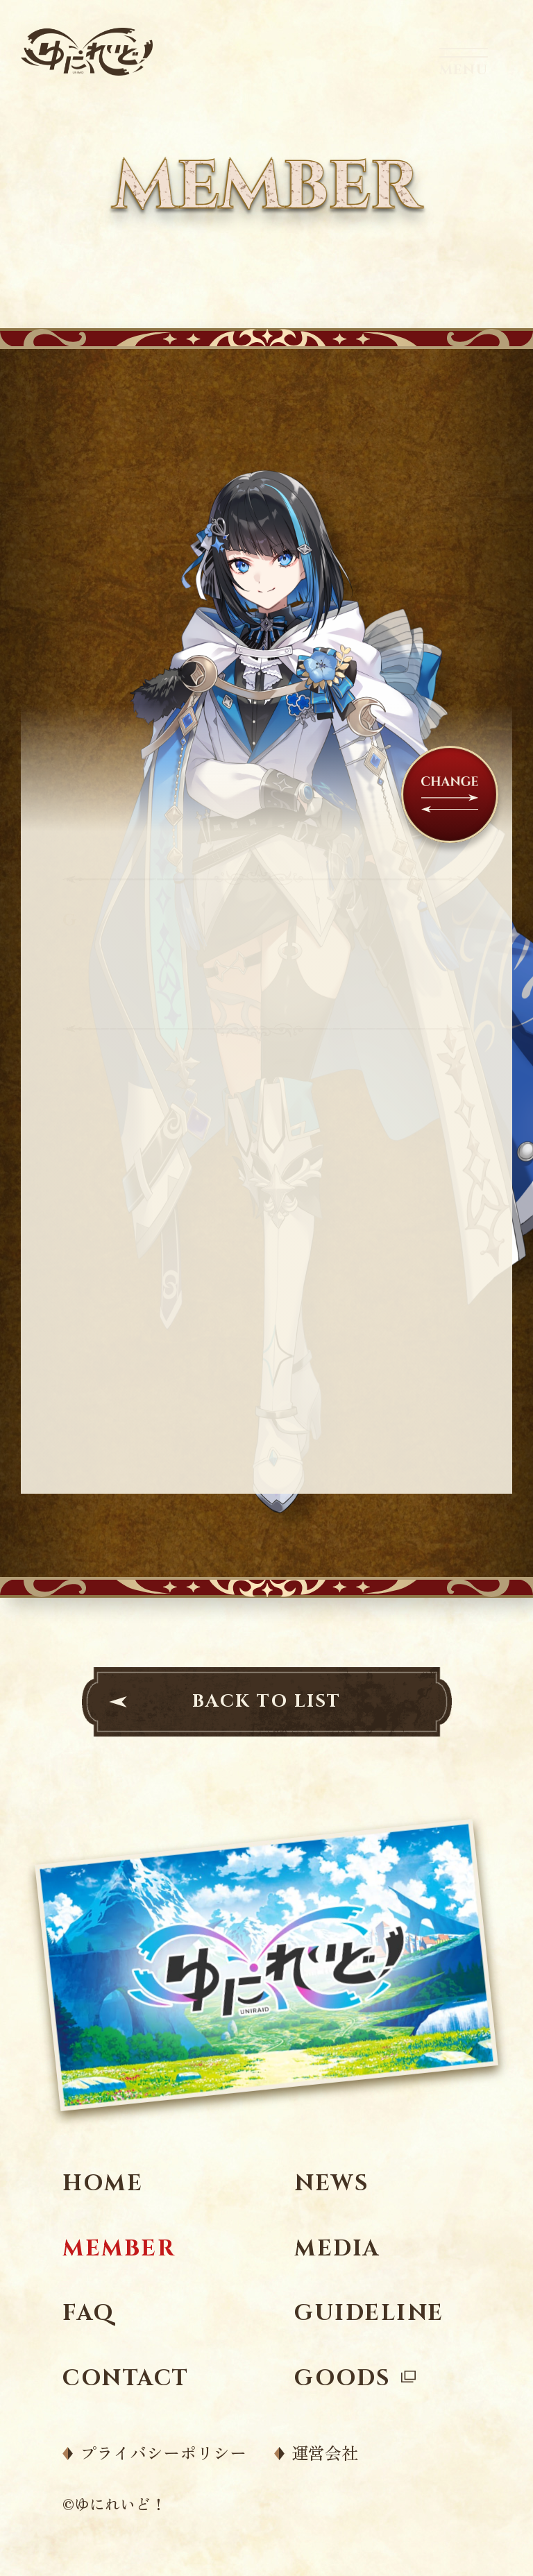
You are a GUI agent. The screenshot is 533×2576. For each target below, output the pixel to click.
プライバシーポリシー (163, 2452)
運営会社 (324, 2452)
